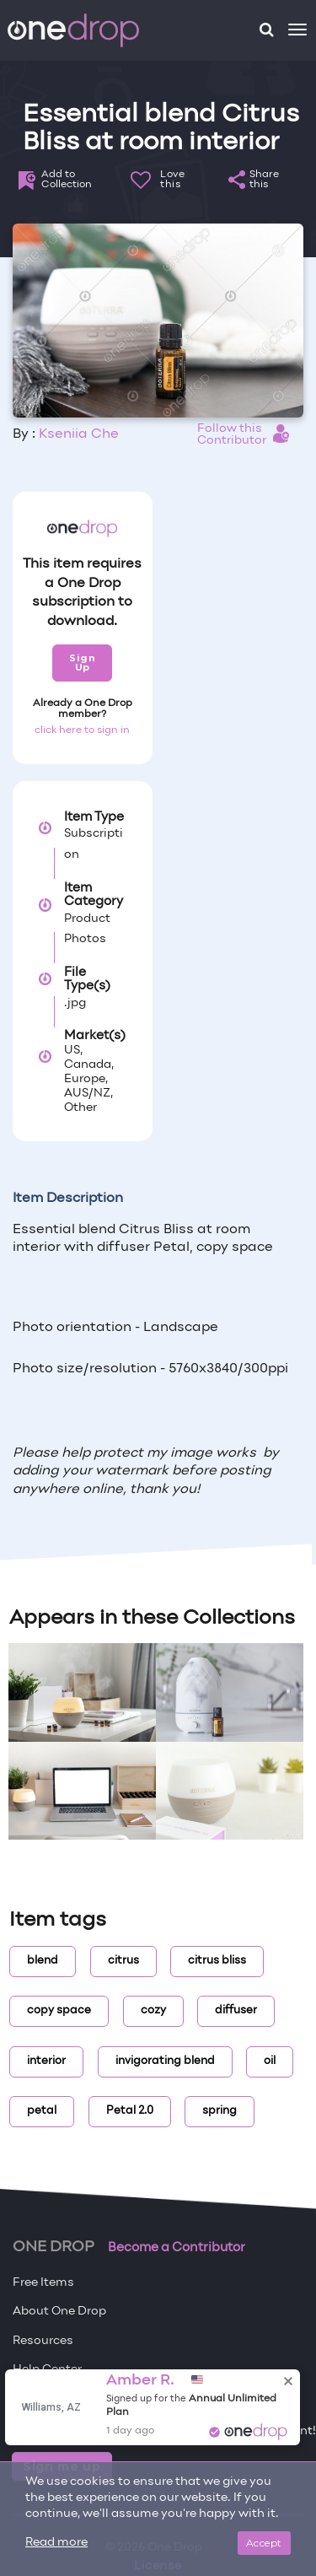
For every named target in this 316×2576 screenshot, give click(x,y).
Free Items (43, 2282)
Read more (56, 2542)
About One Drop (59, 2311)
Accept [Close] (264, 2542)
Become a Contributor (176, 2248)
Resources (43, 2341)
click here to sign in (82, 730)
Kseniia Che (79, 434)
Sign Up (82, 662)
